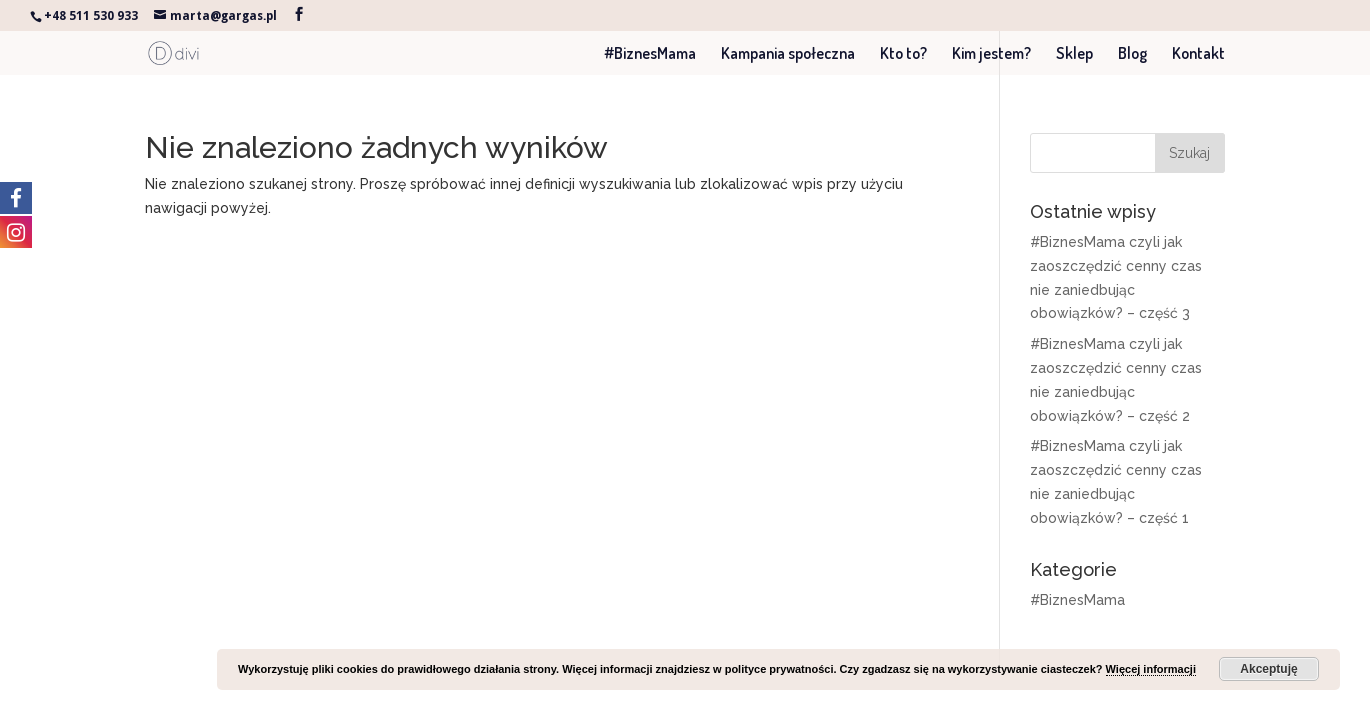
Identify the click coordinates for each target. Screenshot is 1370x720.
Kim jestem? (991, 54)
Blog (1132, 54)
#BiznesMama (650, 54)
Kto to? (903, 54)
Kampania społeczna (788, 54)
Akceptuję (1268, 669)
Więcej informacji (1151, 669)
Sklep (1074, 54)
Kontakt (1198, 54)
